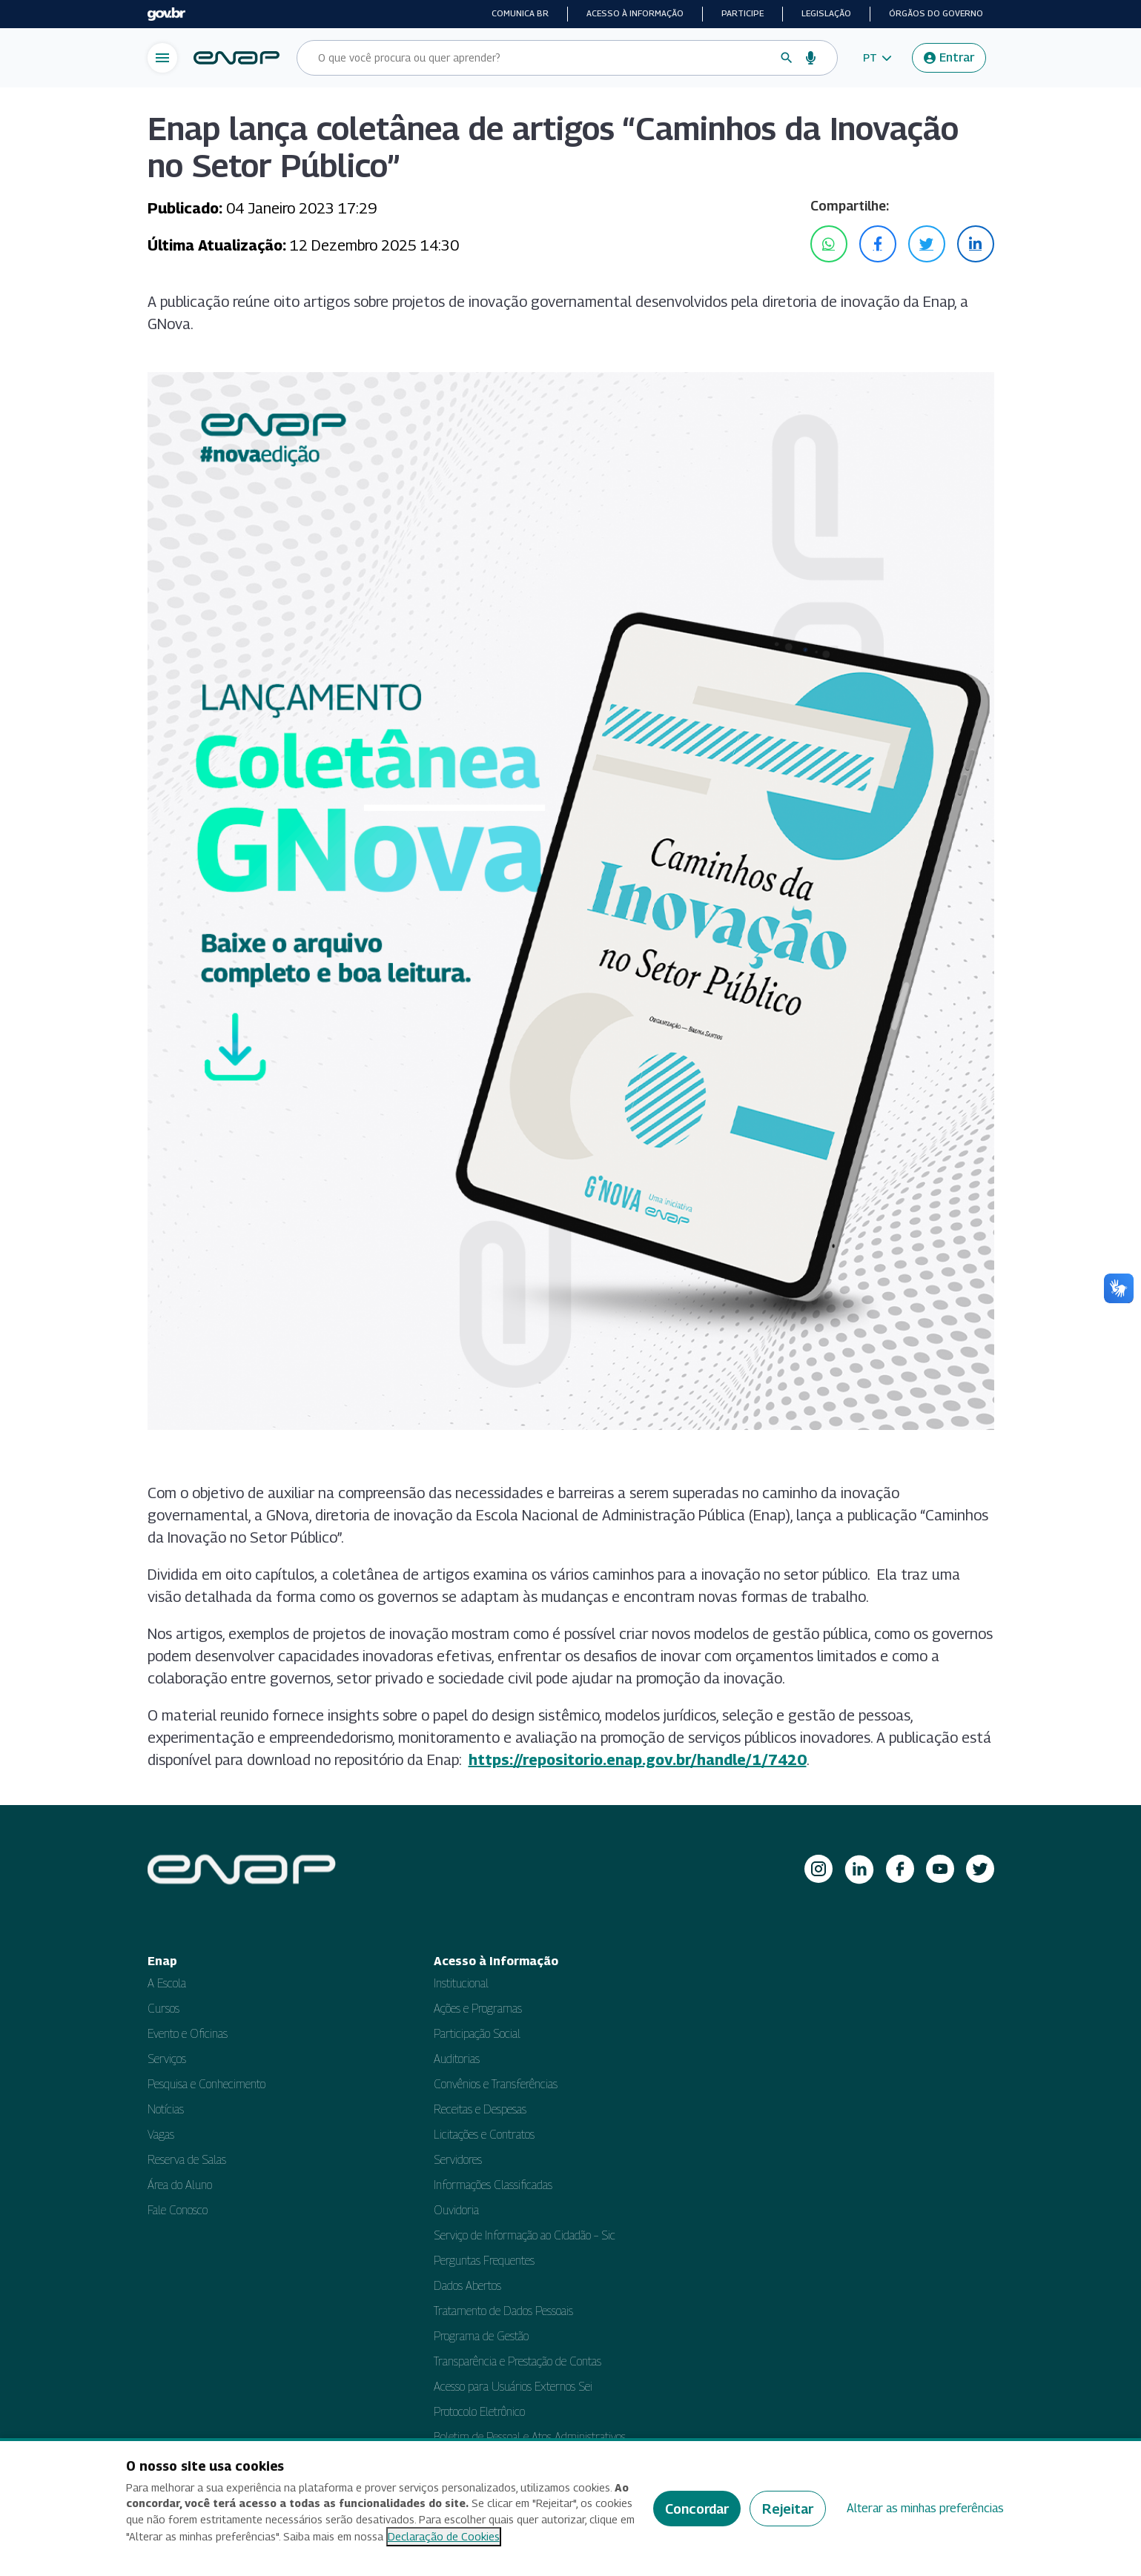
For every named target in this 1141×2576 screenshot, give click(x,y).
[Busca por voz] (811, 57)
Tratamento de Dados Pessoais (503, 2311)
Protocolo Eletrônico (479, 2412)
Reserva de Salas (187, 2160)
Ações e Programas (478, 2008)
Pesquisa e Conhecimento (206, 2084)
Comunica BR (520, 13)
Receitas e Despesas (480, 2109)
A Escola (167, 1983)
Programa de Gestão (481, 2336)
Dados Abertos (467, 2286)
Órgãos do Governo (936, 13)
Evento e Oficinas (188, 2034)
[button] (877, 58)
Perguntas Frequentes (484, 2261)
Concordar (697, 2509)
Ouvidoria (456, 2210)
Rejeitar (787, 2509)
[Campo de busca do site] (542, 58)
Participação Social (477, 2034)
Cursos (163, 2008)
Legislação (826, 13)
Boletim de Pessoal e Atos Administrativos (530, 2437)
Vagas (161, 2135)
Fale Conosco (178, 2210)
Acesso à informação (635, 13)
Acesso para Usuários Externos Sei (513, 2387)
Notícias (166, 2109)
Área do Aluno (180, 2185)
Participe (742, 13)
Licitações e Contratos (484, 2135)
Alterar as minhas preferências (925, 2508)
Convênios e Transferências (496, 2084)
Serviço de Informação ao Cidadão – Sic (524, 2235)
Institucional (461, 1983)
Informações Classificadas (493, 2185)
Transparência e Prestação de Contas (517, 2361)
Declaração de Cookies (444, 2536)
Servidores (458, 2160)
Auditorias (457, 2059)
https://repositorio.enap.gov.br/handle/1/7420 (638, 1760)
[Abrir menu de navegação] (162, 58)
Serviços (167, 2059)
